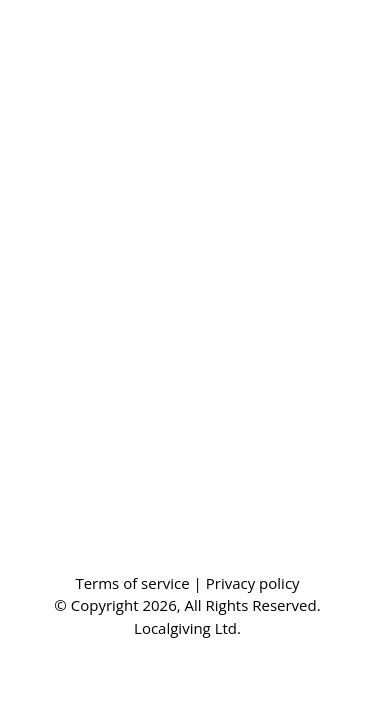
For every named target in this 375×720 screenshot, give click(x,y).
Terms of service (134, 583)
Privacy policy (253, 583)
